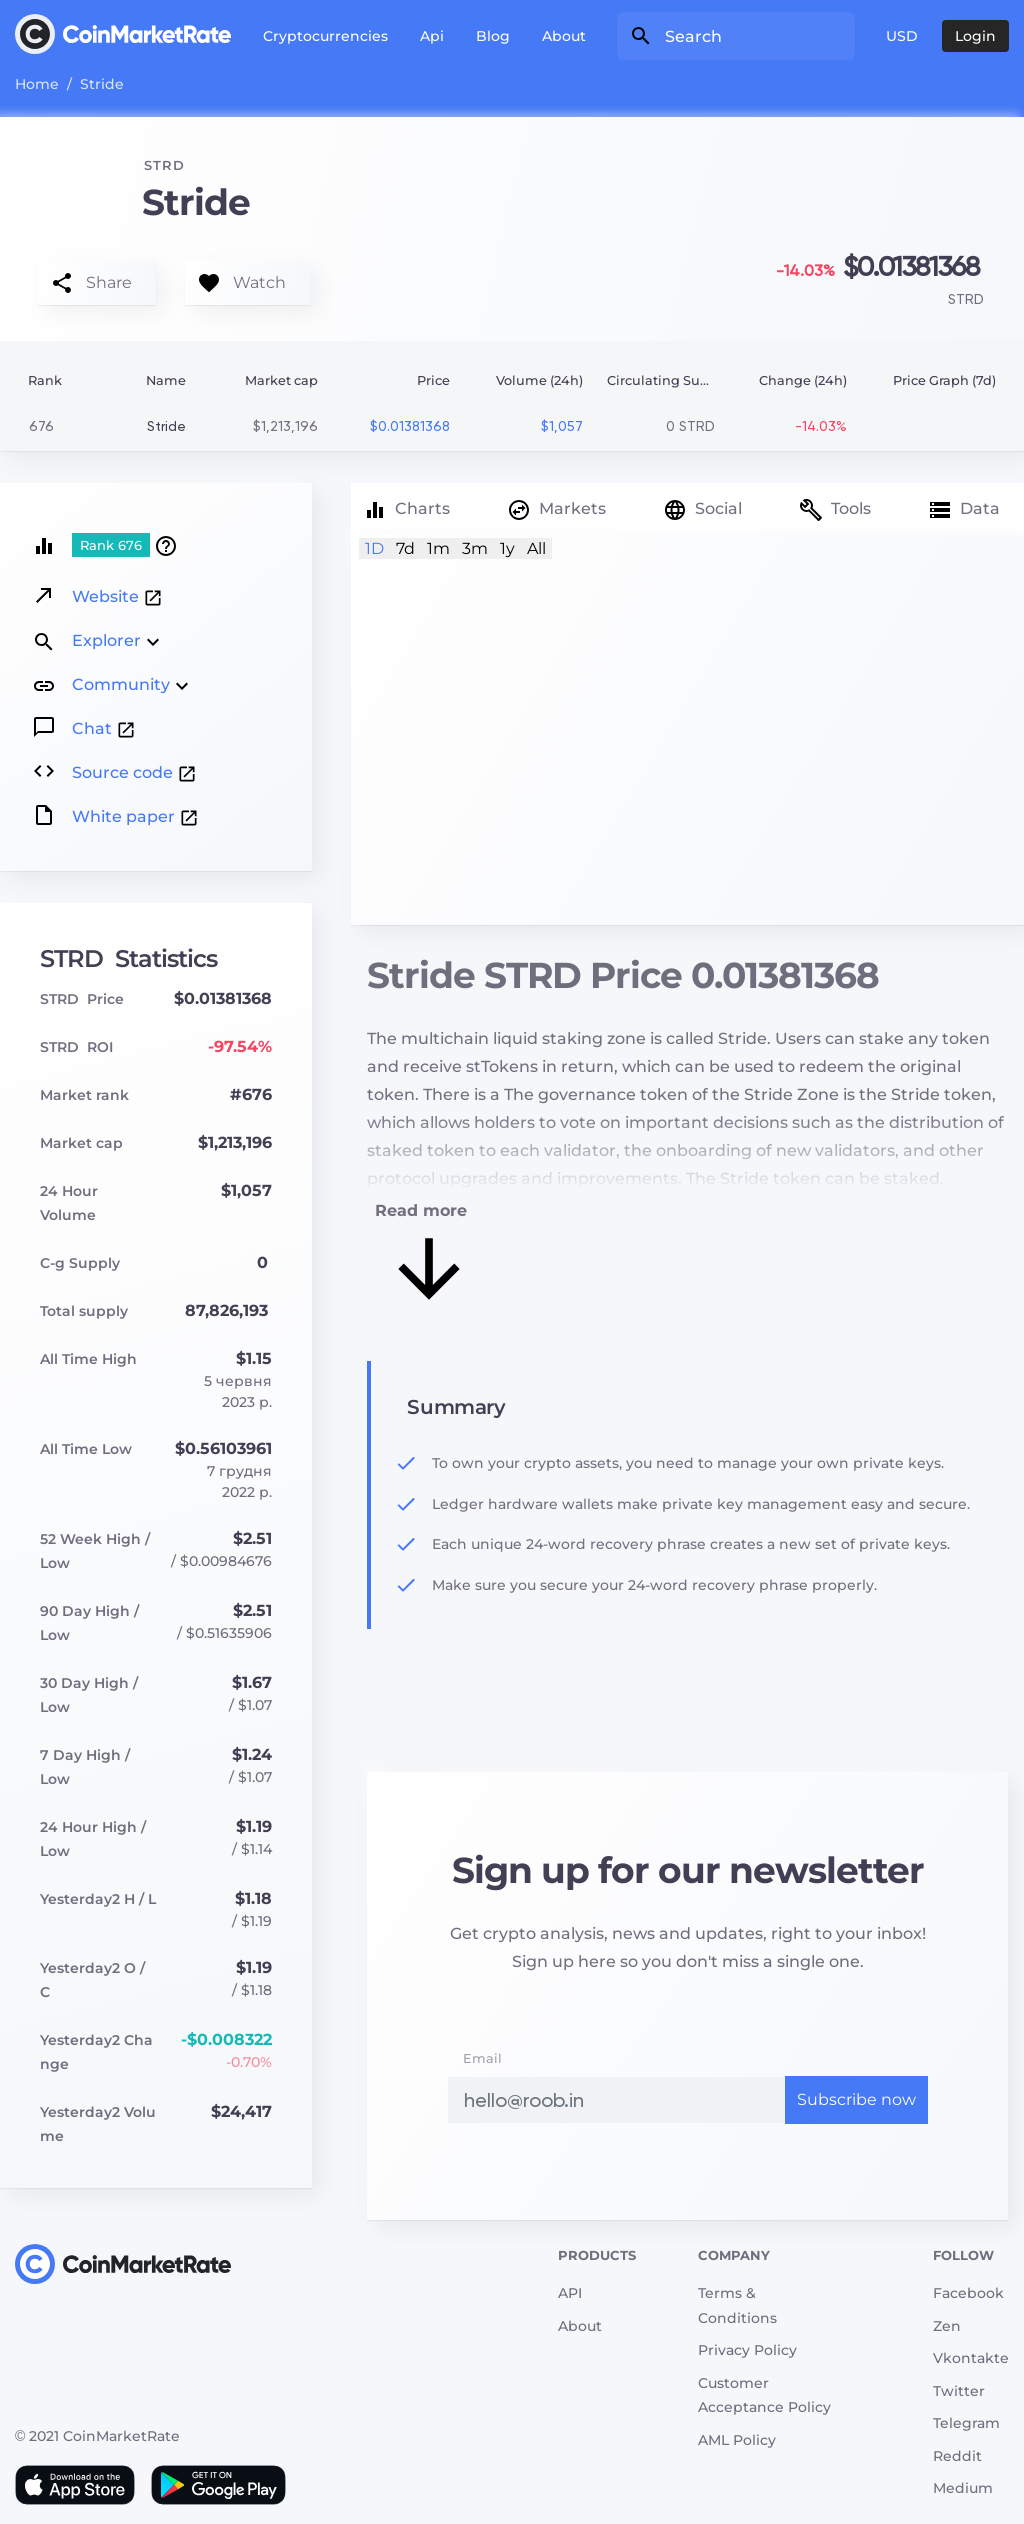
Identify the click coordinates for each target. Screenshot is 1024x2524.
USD (902, 36)
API (570, 2293)
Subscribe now (856, 2099)
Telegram (966, 2423)
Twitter (959, 2391)
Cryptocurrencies (325, 36)
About (564, 36)
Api (432, 36)
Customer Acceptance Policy (764, 2395)
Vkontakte (971, 2358)
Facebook (968, 2293)
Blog (493, 36)
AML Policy (737, 2440)
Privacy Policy (747, 2350)
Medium (963, 2488)
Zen (947, 2326)
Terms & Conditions (737, 2305)
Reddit (957, 2456)
